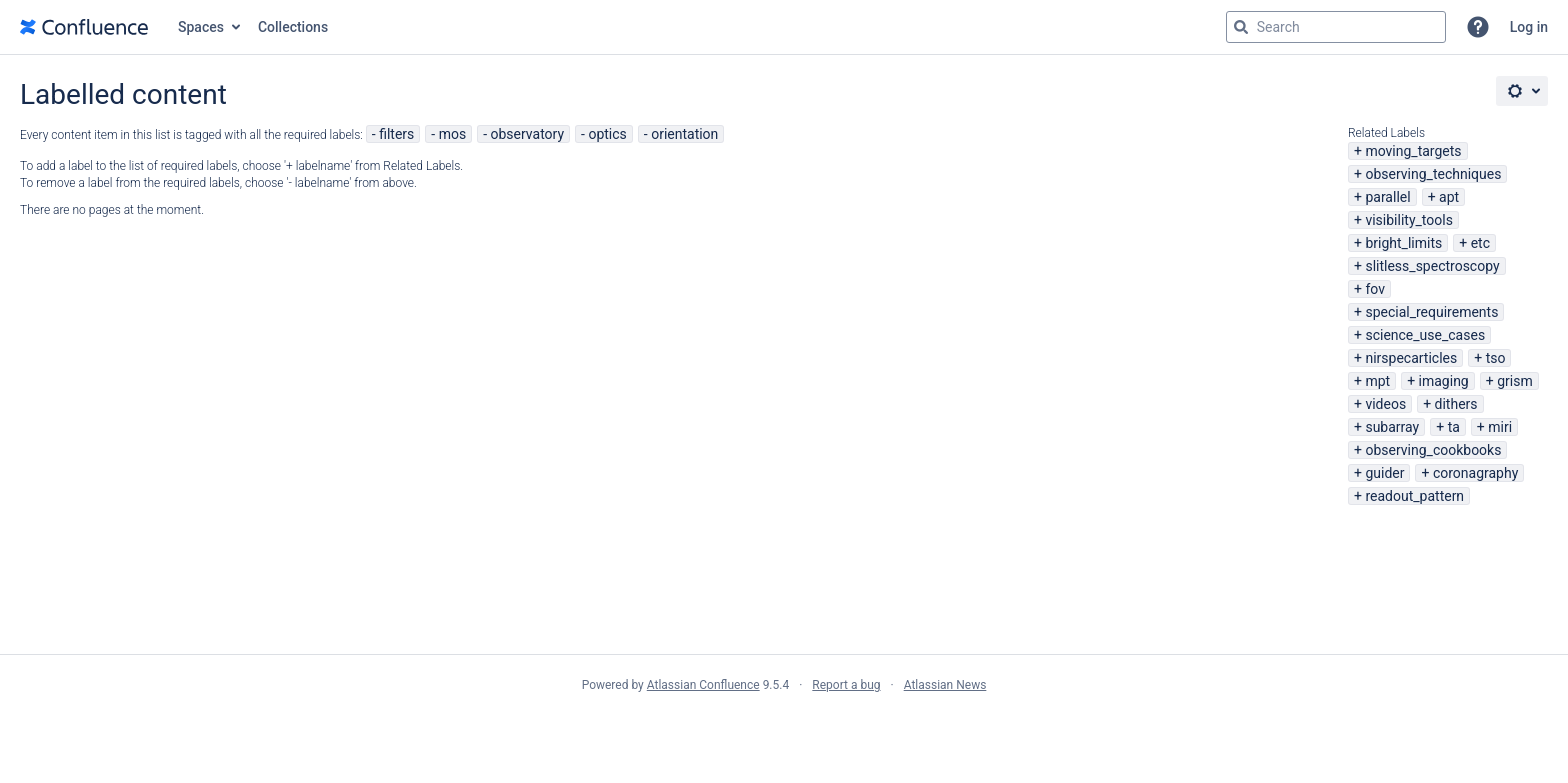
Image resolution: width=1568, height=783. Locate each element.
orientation (684, 134)
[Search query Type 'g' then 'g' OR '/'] (1336, 27)
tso (1496, 358)
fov (1375, 289)
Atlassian (784, 729)
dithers (1456, 404)
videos (1385, 404)
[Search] (1241, 27)
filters (396, 134)
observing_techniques (1433, 174)
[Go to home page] (84, 27)
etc (1480, 243)
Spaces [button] (201, 27)
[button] (1478, 27)
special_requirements (1431, 312)
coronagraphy (1475, 473)
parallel (1387, 197)
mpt (1377, 381)
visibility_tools (1408, 220)
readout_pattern (1414, 496)
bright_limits (1403, 243)
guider (1384, 473)
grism (1515, 381)
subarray (1392, 427)
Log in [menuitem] (1529, 27)
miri (1500, 427)
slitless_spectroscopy (1432, 266)
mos (453, 134)
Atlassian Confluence (703, 685)
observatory (528, 134)
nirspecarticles (1411, 358)
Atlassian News (945, 685)
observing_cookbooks (1433, 450)
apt (1449, 197)
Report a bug (846, 685)
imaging (1444, 381)
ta (1454, 427)
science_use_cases (1425, 335)
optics (607, 134)
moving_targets (1413, 151)
